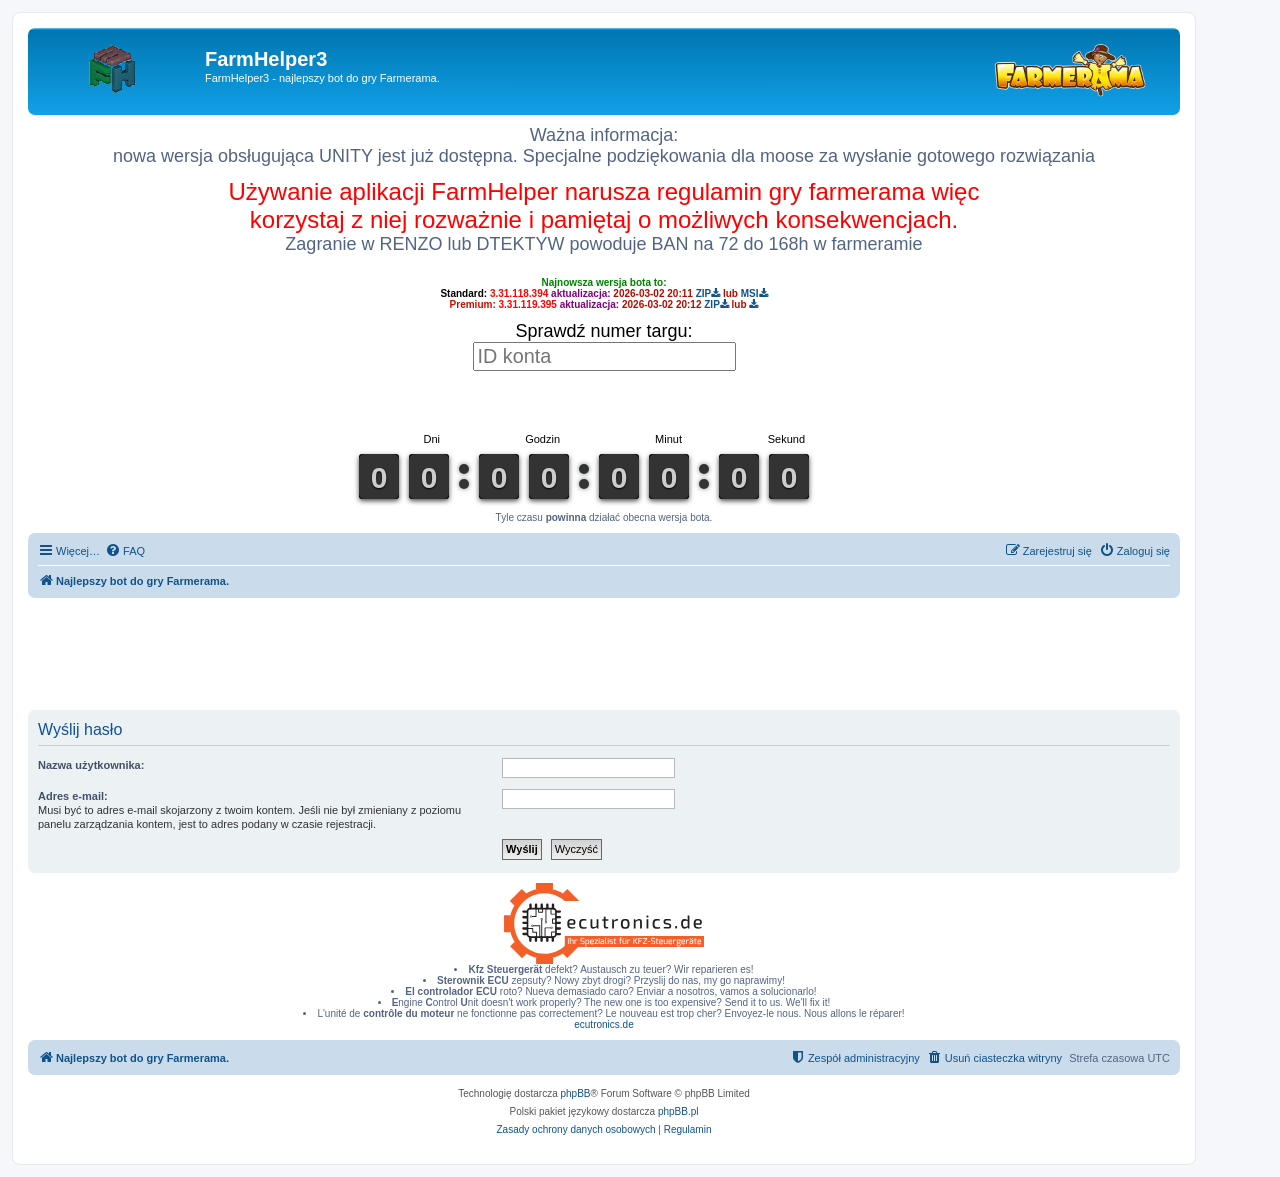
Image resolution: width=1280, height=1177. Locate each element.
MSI (754, 293)
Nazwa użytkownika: (91, 765)
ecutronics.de (603, 1024)
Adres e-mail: (73, 796)
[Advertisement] (604, 653)
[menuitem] (125, 551)
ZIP (708, 293)
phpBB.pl (678, 1111)
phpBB (576, 1093)
